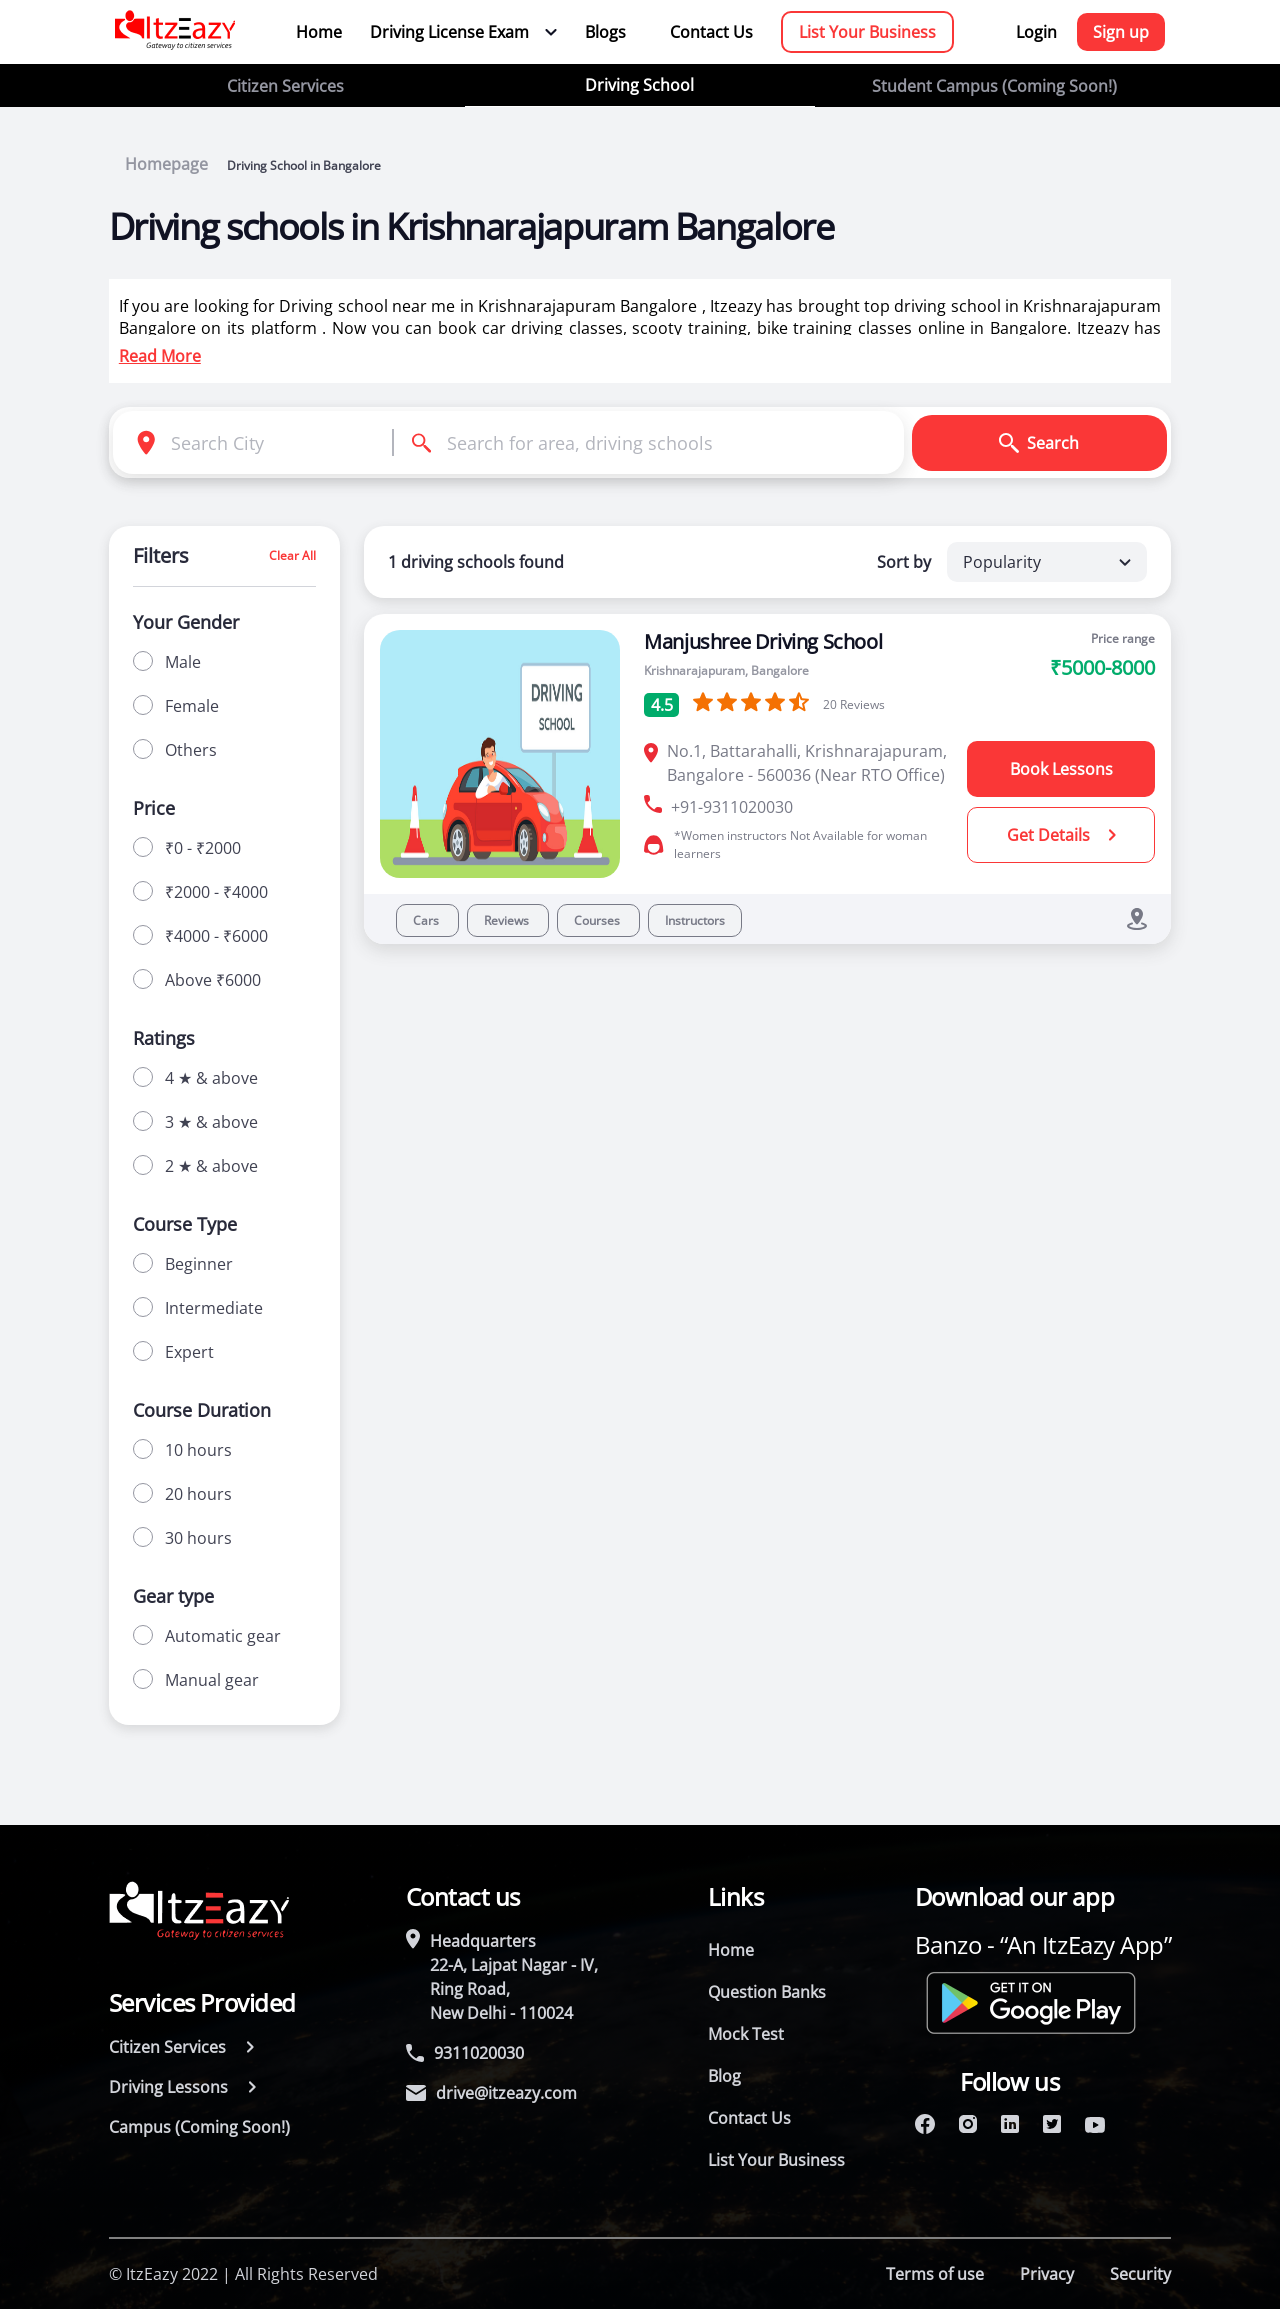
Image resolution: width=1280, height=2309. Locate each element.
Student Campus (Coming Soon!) (994, 86)
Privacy (1047, 2274)
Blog (724, 2076)
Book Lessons (1061, 769)
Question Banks (767, 1992)
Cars (427, 920)
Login (1036, 32)
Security (1140, 2274)
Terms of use (935, 2274)
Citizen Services (285, 86)
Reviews (508, 920)
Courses (598, 920)
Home (319, 32)
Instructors (695, 920)
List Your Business (867, 32)
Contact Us (711, 32)
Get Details (1061, 835)
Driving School (639, 85)
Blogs (605, 32)
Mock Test (746, 2034)
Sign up (1121, 32)
